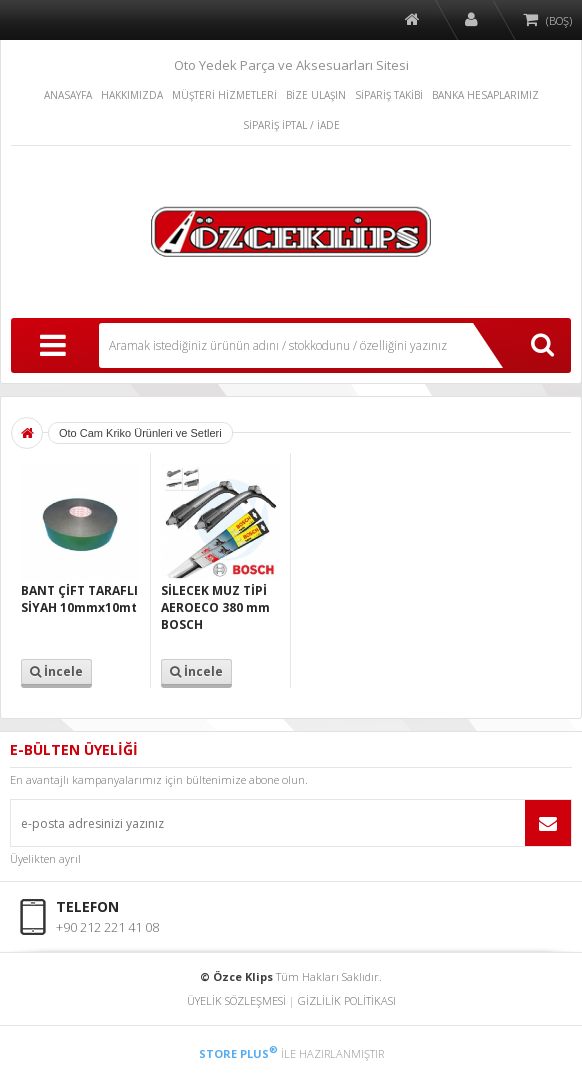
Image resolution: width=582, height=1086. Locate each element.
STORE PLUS (238, 1053)
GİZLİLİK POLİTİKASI (347, 1000)
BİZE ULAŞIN (316, 95)
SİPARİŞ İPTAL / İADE (291, 125)
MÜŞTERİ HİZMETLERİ (224, 95)
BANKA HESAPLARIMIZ (485, 95)
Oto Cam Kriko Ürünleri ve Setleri (140, 433)
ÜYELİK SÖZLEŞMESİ (236, 1000)
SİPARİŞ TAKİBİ (389, 95)
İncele (56, 671)
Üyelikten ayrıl (45, 858)
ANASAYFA (68, 95)
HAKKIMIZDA (132, 95)
